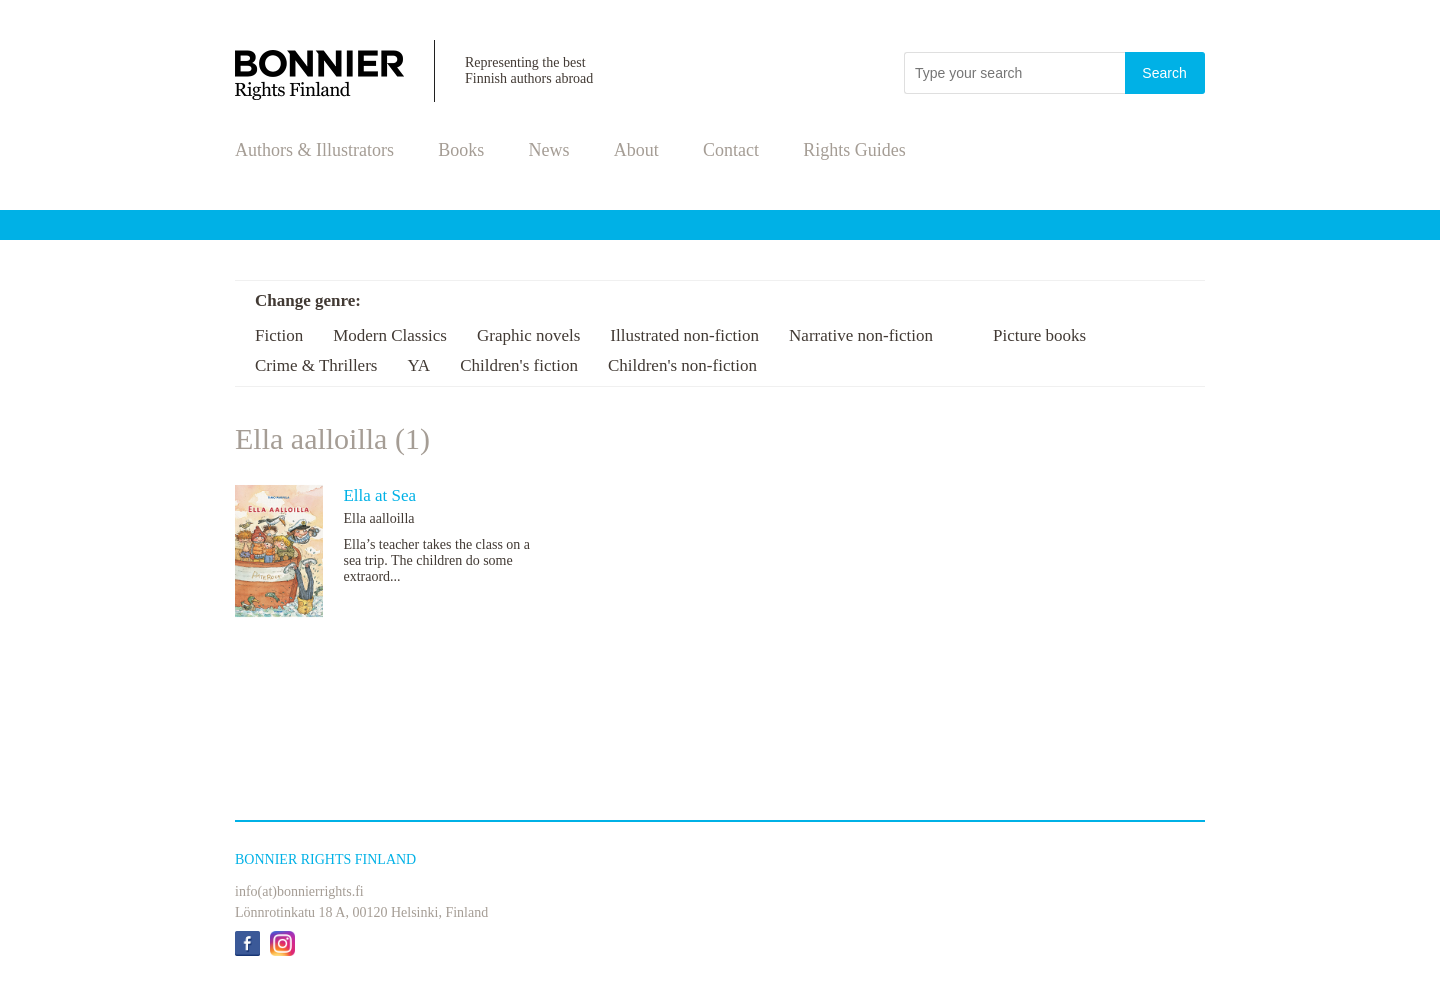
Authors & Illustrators (314, 150)
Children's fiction (519, 365)
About (636, 150)
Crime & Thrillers (316, 365)
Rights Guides (854, 150)
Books (461, 150)
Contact (731, 150)
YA (418, 365)
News (549, 150)
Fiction (279, 335)
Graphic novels (528, 335)
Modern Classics (390, 335)
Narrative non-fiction (861, 335)
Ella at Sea (379, 495)
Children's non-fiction (682, 365)
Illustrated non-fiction (684, 335)
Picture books (1039, 335)
